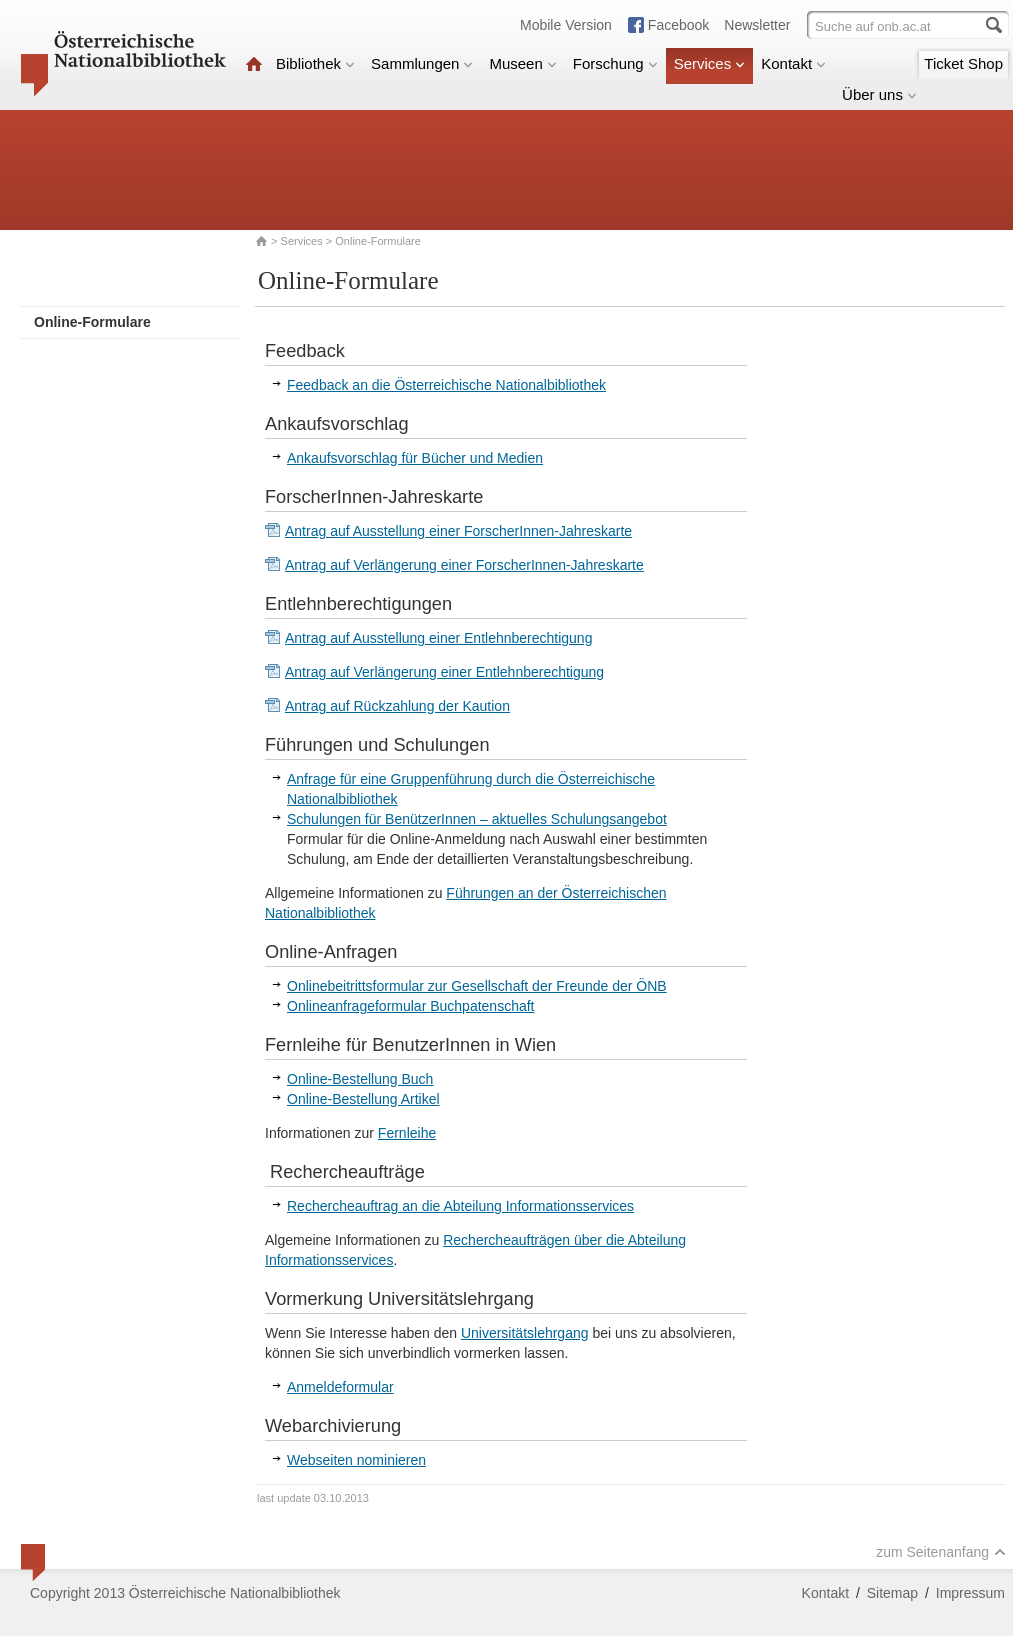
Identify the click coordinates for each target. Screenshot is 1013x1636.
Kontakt (793, 63)
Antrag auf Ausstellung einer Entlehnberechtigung (438, 638)
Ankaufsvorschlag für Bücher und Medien (415, 458)
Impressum (970, 1593)
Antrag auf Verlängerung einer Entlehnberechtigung (444, 672)
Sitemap (892, 1593)
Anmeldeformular (340, 1387)
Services (710, 63)
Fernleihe (407, 1133)
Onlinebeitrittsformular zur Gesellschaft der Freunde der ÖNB (477, 986)
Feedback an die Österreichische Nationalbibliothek (446, 385)
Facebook (678, 25)
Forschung (615, 63)
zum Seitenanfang (941, 1552)
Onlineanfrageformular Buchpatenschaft (410, 1006)
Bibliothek (315, 63)
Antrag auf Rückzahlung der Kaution (397, 706)
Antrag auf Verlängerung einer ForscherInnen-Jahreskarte (464, 565)
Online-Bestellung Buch (360, 1079)
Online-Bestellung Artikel (363, 1099)
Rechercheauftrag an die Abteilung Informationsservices (460, 1206)
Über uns (879, 94)
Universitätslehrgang (525, 1333)
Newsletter (757, 25)
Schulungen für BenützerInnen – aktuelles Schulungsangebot (477, 819)
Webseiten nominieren (356, 1460)
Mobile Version (566, 25)
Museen (522, 63)
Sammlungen (422, 63)
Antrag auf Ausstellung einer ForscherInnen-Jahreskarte (458, 531)
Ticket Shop (963, 63)
